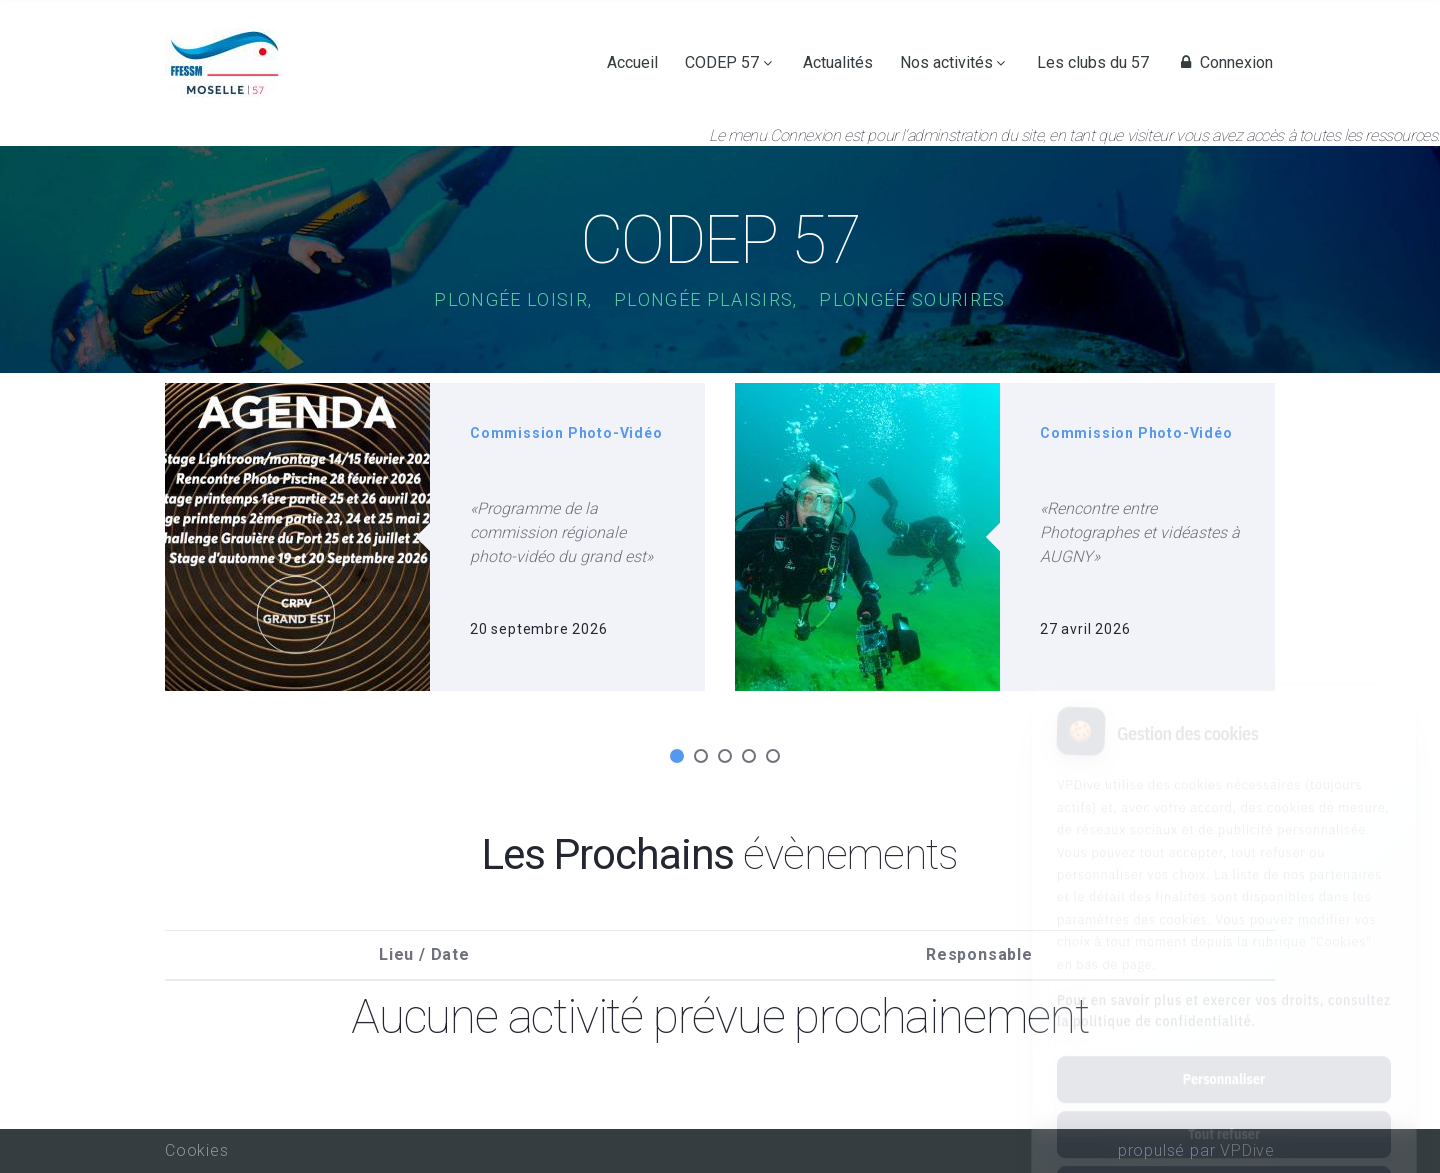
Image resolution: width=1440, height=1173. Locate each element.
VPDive (1247, 1150)
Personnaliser (1224, 990)
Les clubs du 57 (1093, 63)
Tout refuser (1224, 1045)
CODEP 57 (722, 63)
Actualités (838, 63)
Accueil (632, 63)
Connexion (1224, 63)
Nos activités (946, 63)
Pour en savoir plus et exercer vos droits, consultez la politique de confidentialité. (1224, 921)
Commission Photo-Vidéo (566, 433)
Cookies (197, 1150)
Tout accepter (1223, 1100)
